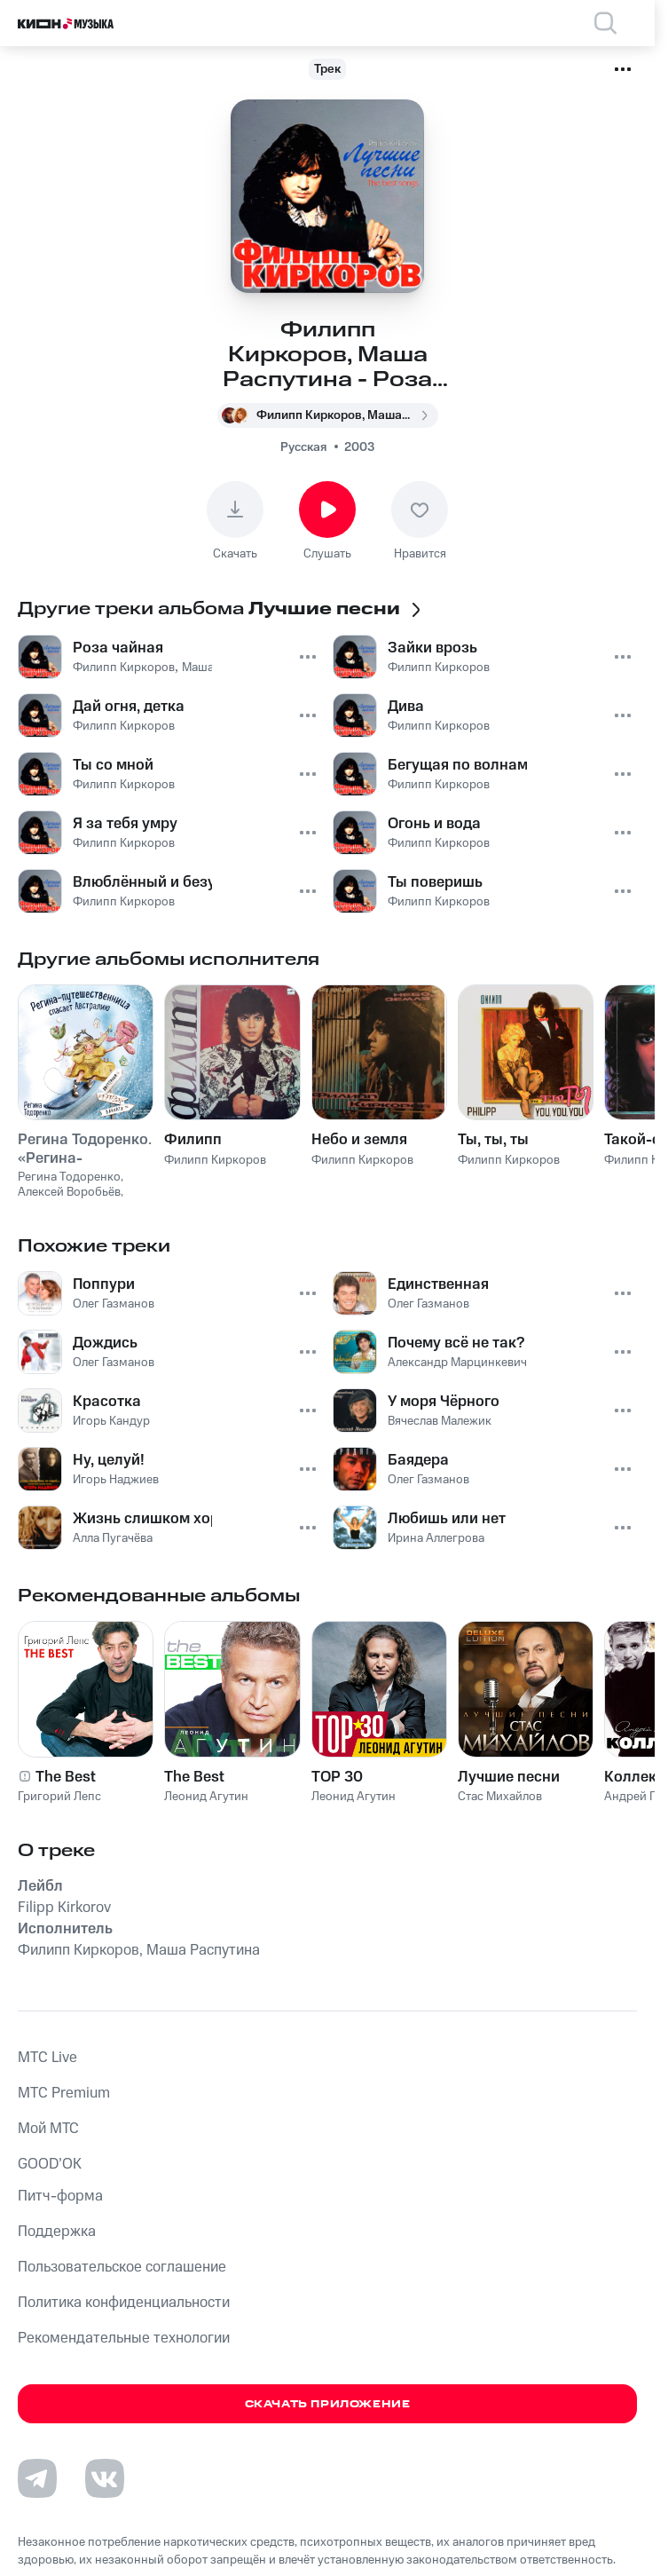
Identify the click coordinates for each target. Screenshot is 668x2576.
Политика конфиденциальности (124, 2302)
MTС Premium (64, 2093)
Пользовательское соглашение (122, 2267)
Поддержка (57, 2231)
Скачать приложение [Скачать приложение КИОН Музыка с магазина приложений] (328, 2404)
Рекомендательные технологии (124, 2338)
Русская (303, 447)
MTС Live (47, 2057)
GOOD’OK (50, 2164)
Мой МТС (48, 2128)
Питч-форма (60, 2196)
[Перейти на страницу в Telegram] (37, 2478)
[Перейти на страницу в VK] (104, 2478)
